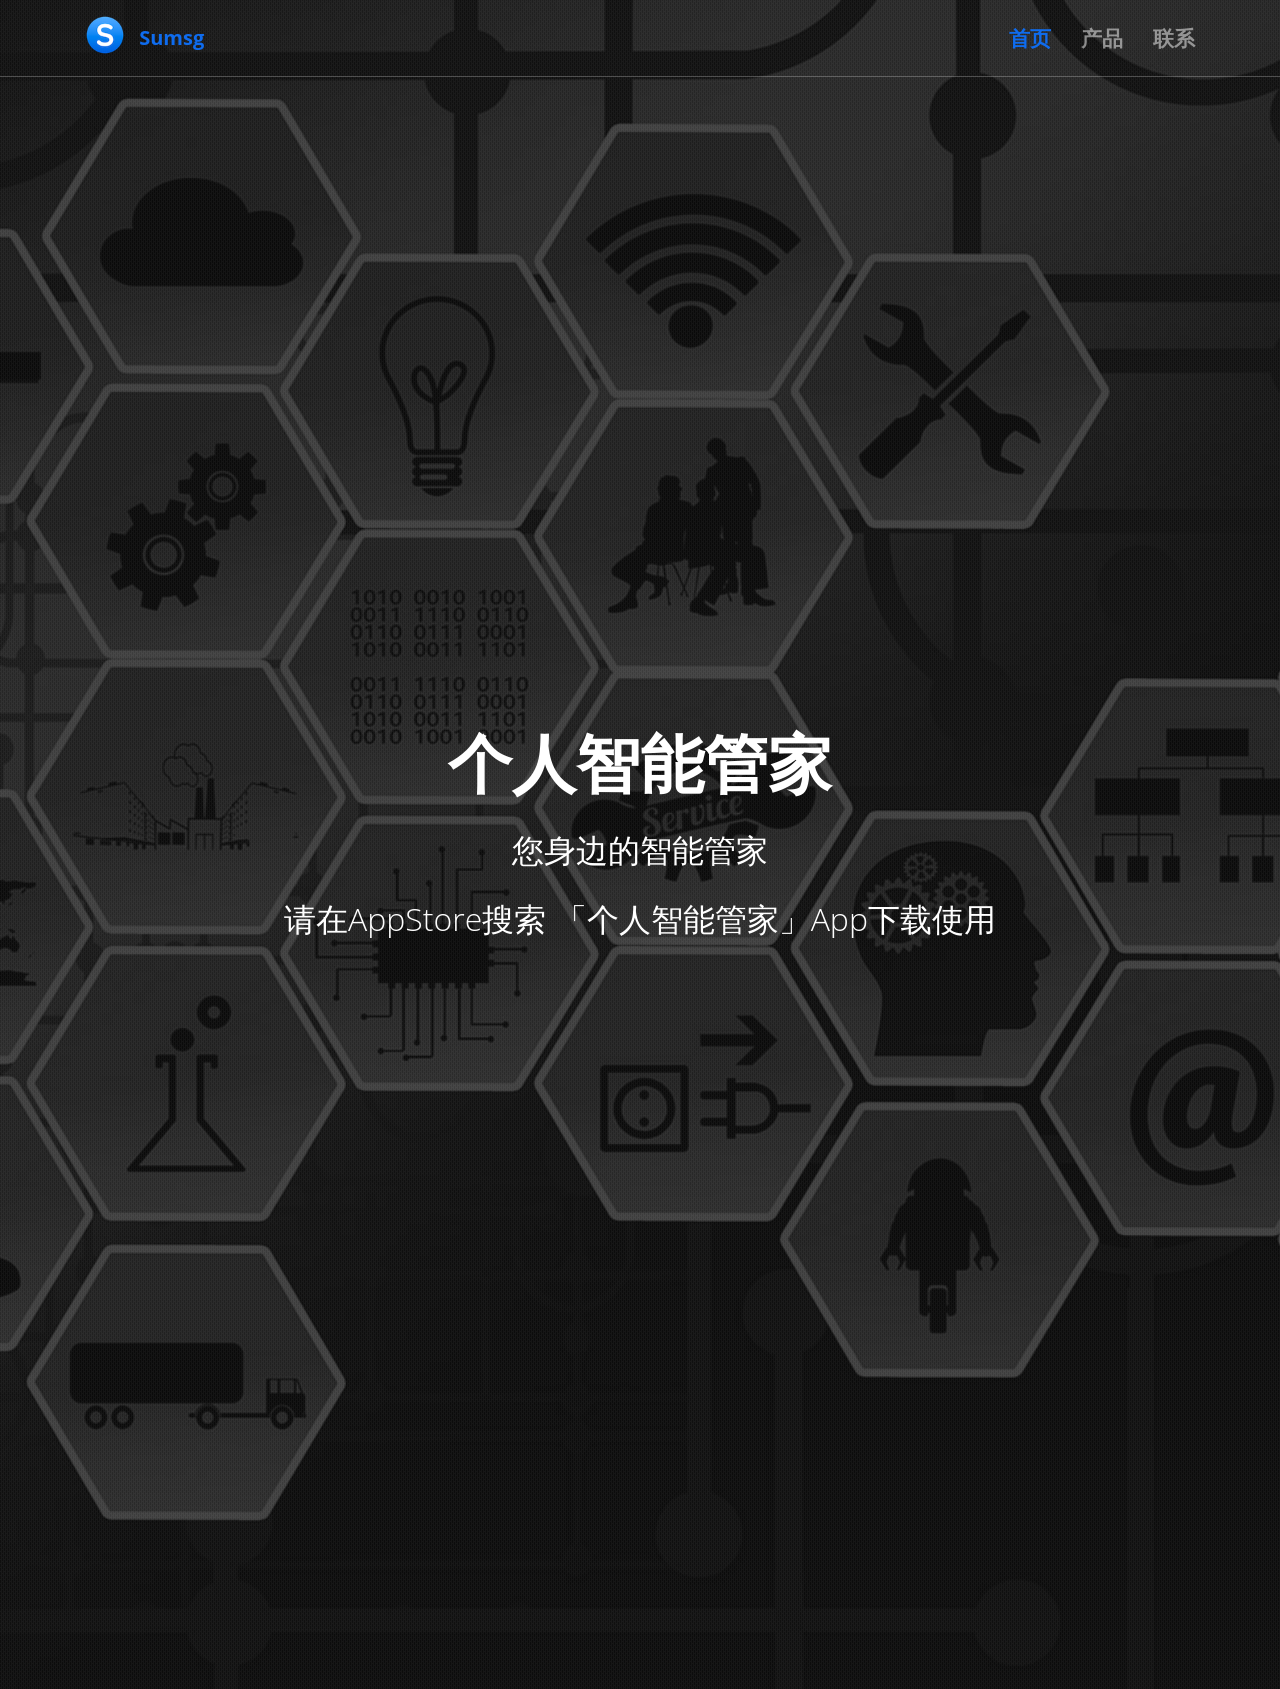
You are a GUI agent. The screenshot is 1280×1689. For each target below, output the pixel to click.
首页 (1030, 38)
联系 (1174, 38)
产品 (1102, 38)
